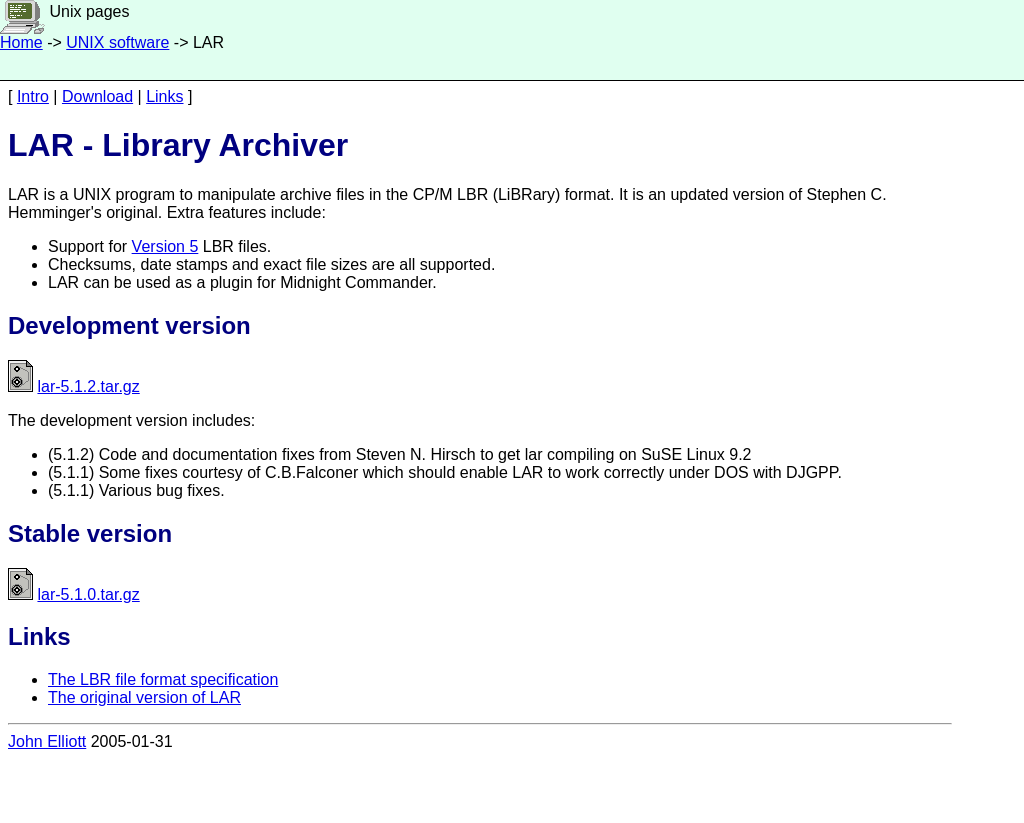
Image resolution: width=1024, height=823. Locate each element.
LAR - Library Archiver (178, 145)
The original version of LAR (144, 697)
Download (97, 96)
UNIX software (117, 42)
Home (21, 42)
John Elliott (47, 741)
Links (164, 96)
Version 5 (165, 246)
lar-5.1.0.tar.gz (88, 594)
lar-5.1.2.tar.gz (88, 386)
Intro (33, 96)
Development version (129, 325)
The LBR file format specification (163, 679)
